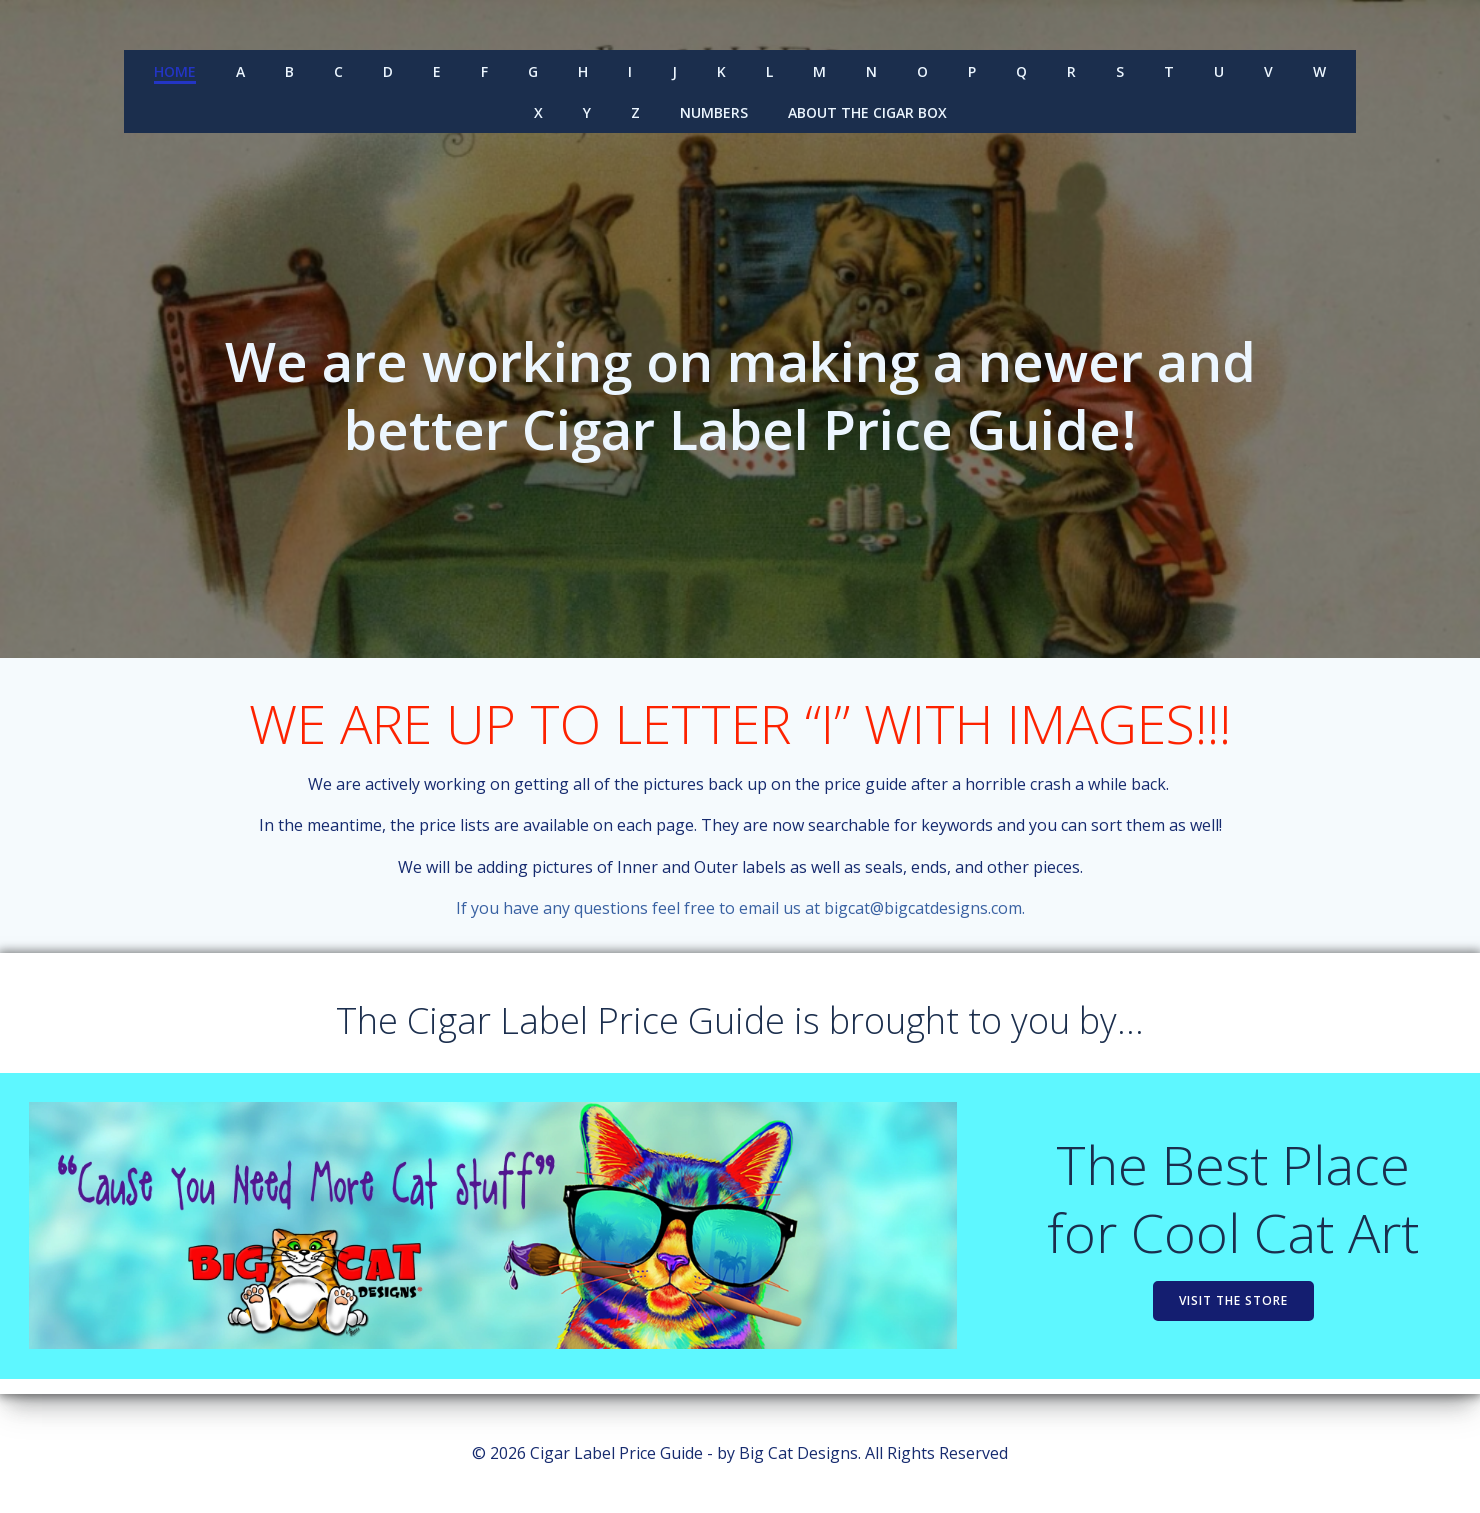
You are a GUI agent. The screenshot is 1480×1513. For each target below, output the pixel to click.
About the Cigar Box (867, 111)
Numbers (714, 111)
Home (175, 70)
